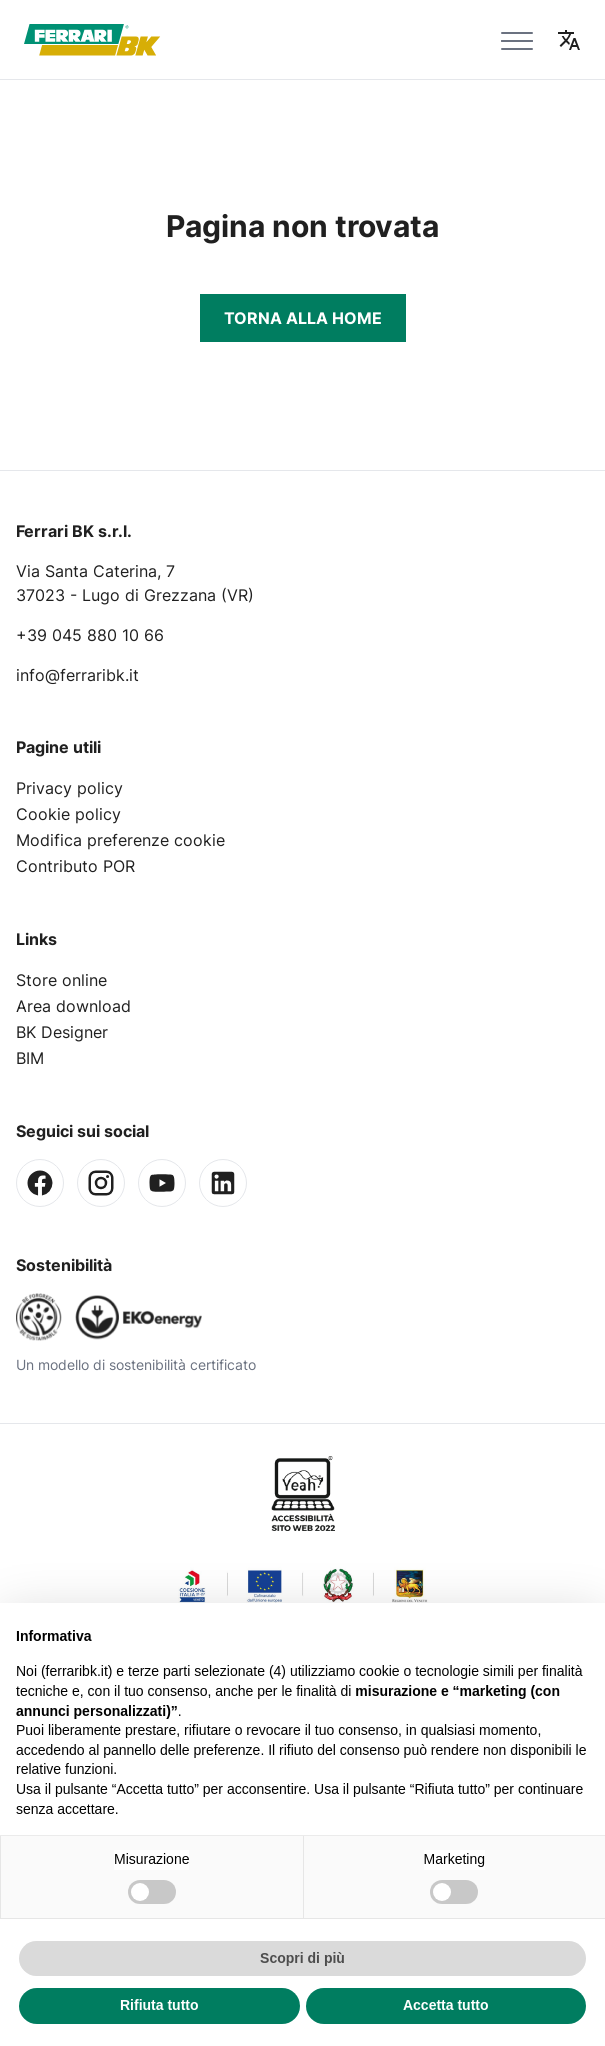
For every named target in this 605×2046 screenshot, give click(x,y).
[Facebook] (40, 1183)
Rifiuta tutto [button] (159, 2005)
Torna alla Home (303, 318)
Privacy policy (69, 788)
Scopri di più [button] (302, 1958)
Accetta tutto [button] (446, 2005)
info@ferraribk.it (77, 675)
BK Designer (62, 1032)
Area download (73, 1006)
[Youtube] (162, 1183)
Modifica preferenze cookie (120, 840)
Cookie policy (68, 814)
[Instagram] (101, 1183)
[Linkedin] (223, 1183)
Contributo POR (75, 866)
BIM (30, 1058)
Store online (61, 980)
